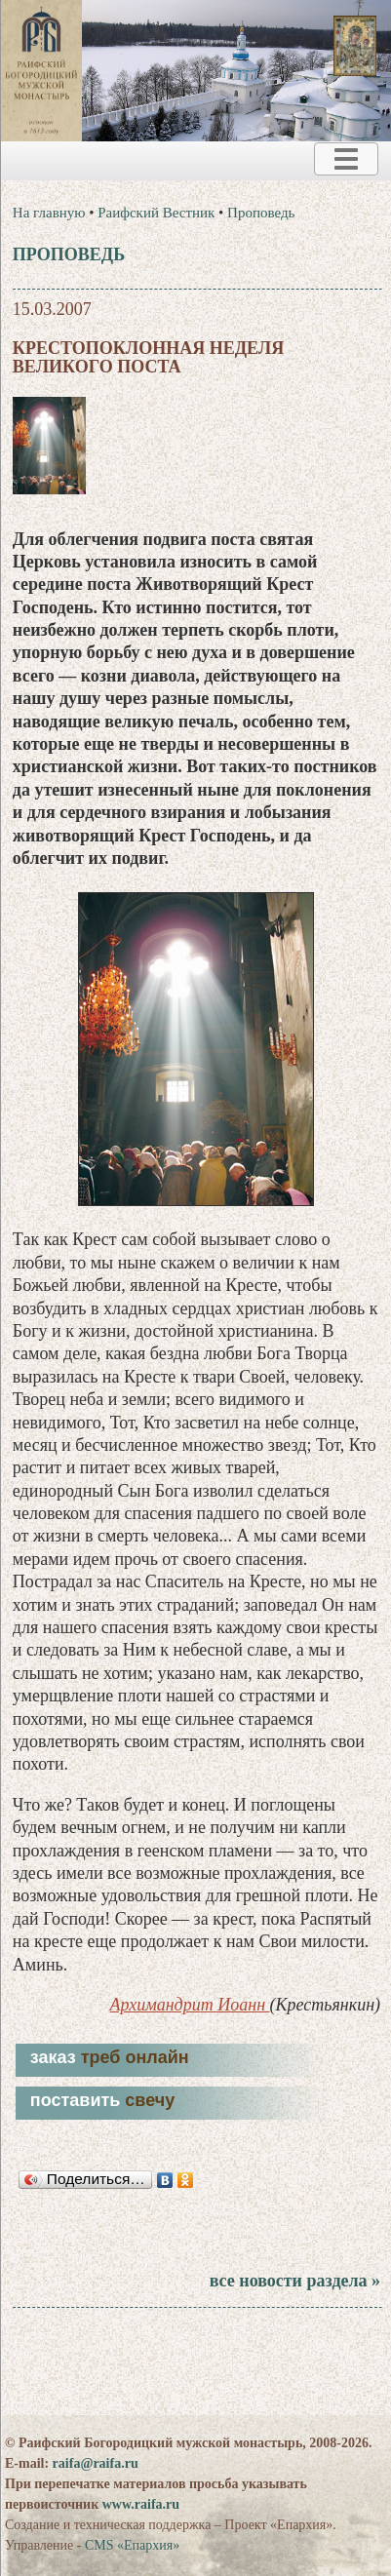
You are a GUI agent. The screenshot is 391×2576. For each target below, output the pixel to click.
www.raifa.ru (140, 2504)
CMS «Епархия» (132, 2545)
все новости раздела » (295, 2280)
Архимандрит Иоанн (190, 2004)
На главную (49, 212)
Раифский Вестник (156, 212)
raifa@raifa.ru (95, 2463)
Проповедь (260, 212)
